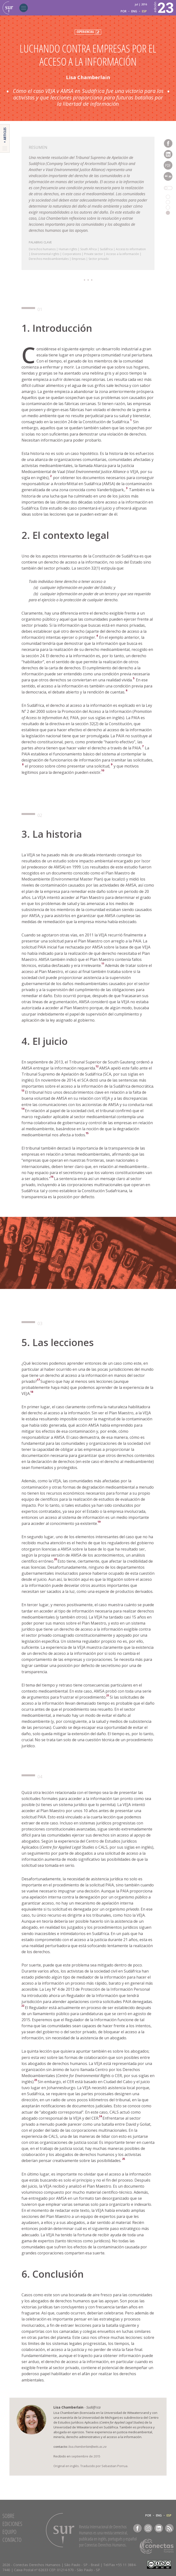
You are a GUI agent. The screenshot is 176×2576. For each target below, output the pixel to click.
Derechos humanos (42, 248)
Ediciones (12, 2522)
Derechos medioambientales (49, 258)
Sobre (8, 2514)
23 (163, 7)
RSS (169, 2527)
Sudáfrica (106, 248)
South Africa (88, 248)
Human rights (68, 248)
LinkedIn (158, 2527)
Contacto (12, 2538)
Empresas (78, 258)
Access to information (131, 248)
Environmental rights (45, 253)
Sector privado (98, 258)
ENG (134, 11)
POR (123, 11)
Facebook (137, 2527)
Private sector (93, 253)
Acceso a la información (122, 253)
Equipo (9, 2530)
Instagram (148, 2527)
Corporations (71, 253)
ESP (144, 11)
